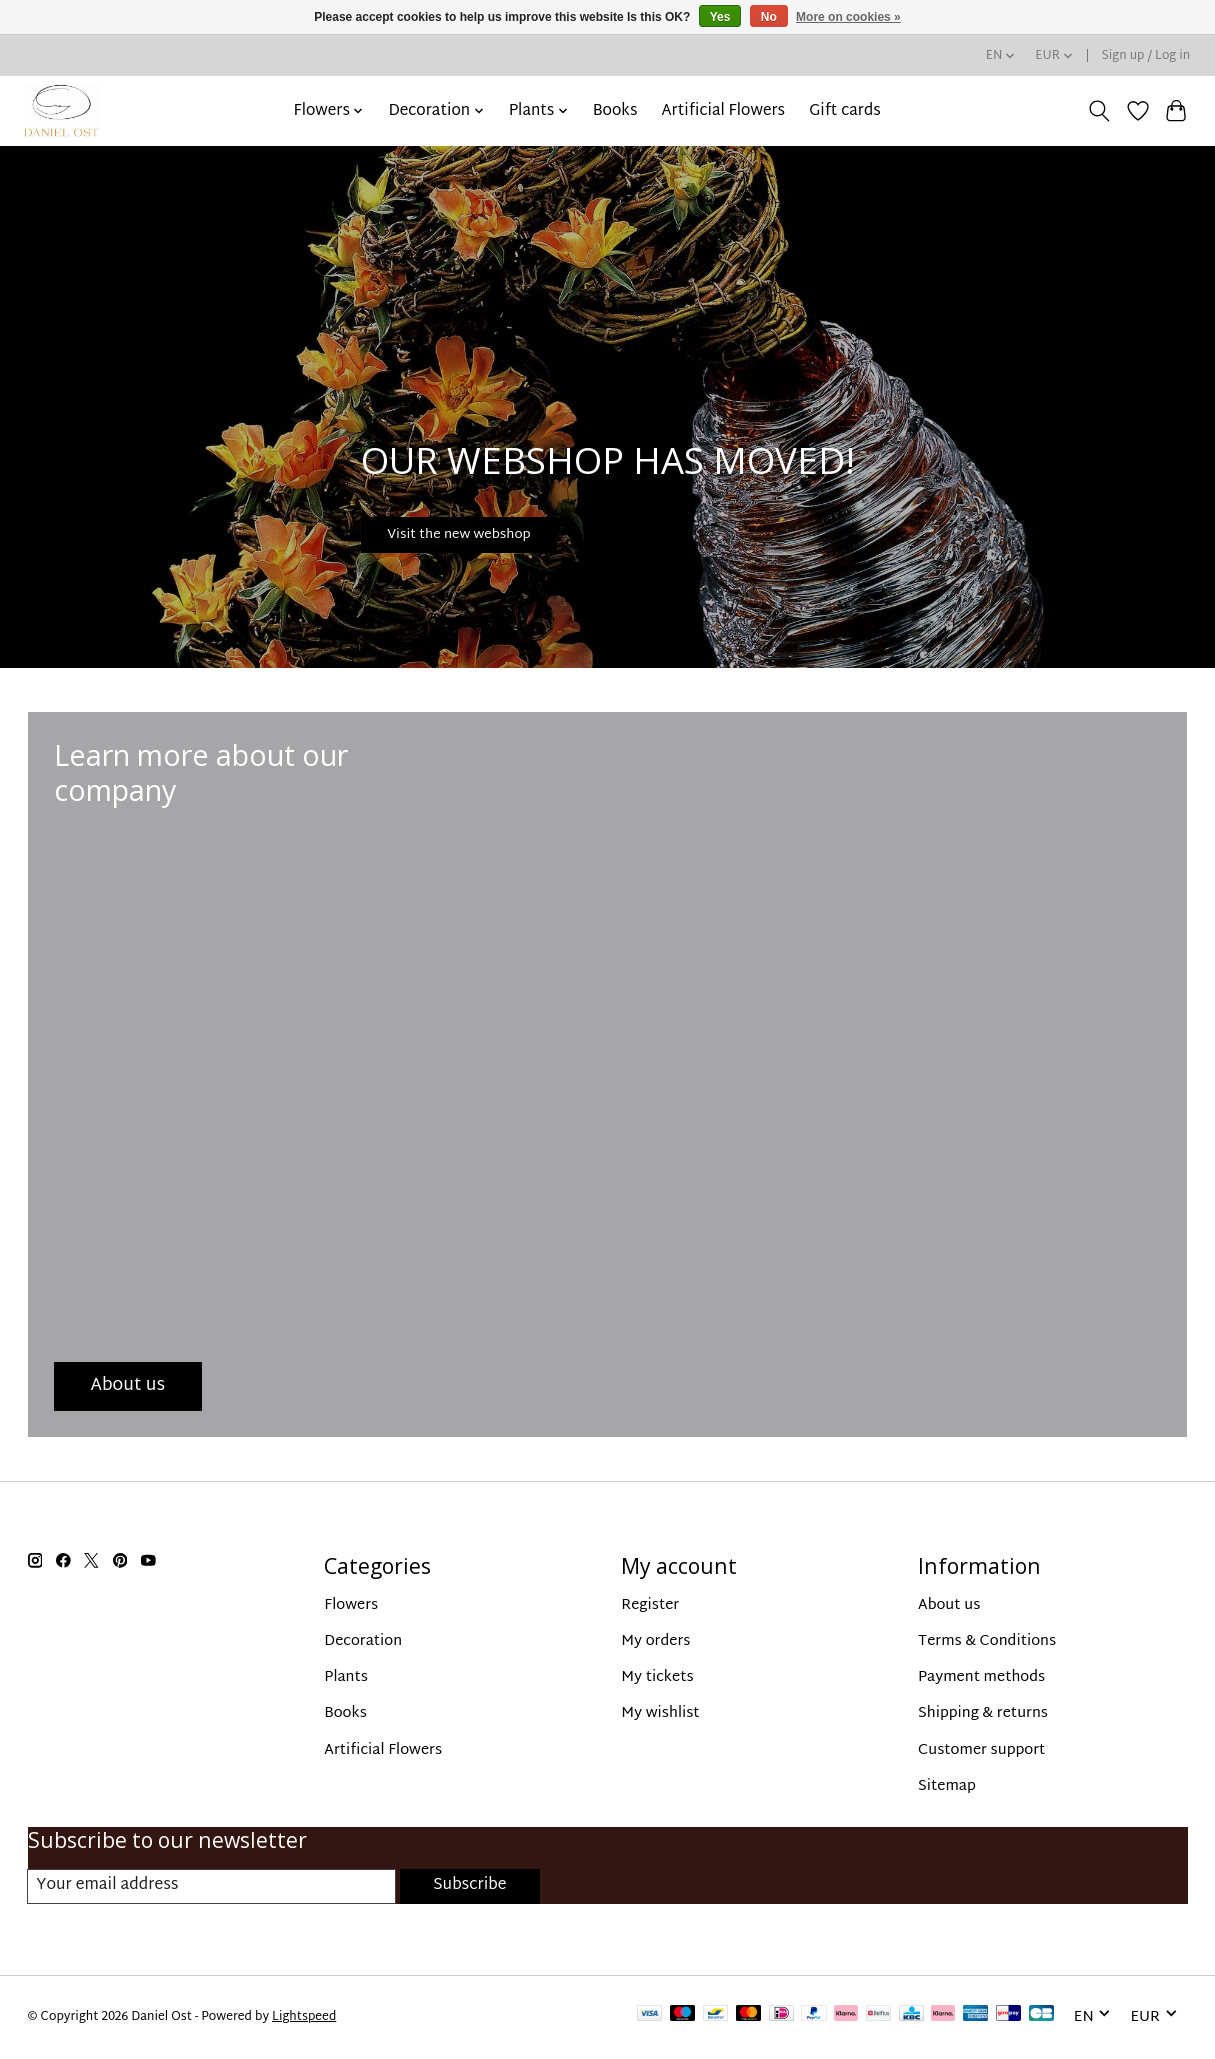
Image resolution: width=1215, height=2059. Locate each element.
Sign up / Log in (1146, 56)
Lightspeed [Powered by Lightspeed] (304, 2018)
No (769, 17)
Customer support (981, 1750)
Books (615, 111)
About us (949, 1605)
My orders (655, 1641)
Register (650, 1605)
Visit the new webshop (499, 525)
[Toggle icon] (1098, 111)
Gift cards (845, 111)
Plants (346, 1677)
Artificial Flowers (724, 111)
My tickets (657, 1677)
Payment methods (981, 1677)
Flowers (351, 1605)
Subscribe (469, 1886)
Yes (720, 17)
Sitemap (947, 1786)
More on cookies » (848, 17)
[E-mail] (211, 1887)
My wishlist (660, 1713)
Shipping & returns (983, 1713)
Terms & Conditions (987, 1641)
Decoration (363, 1641)
